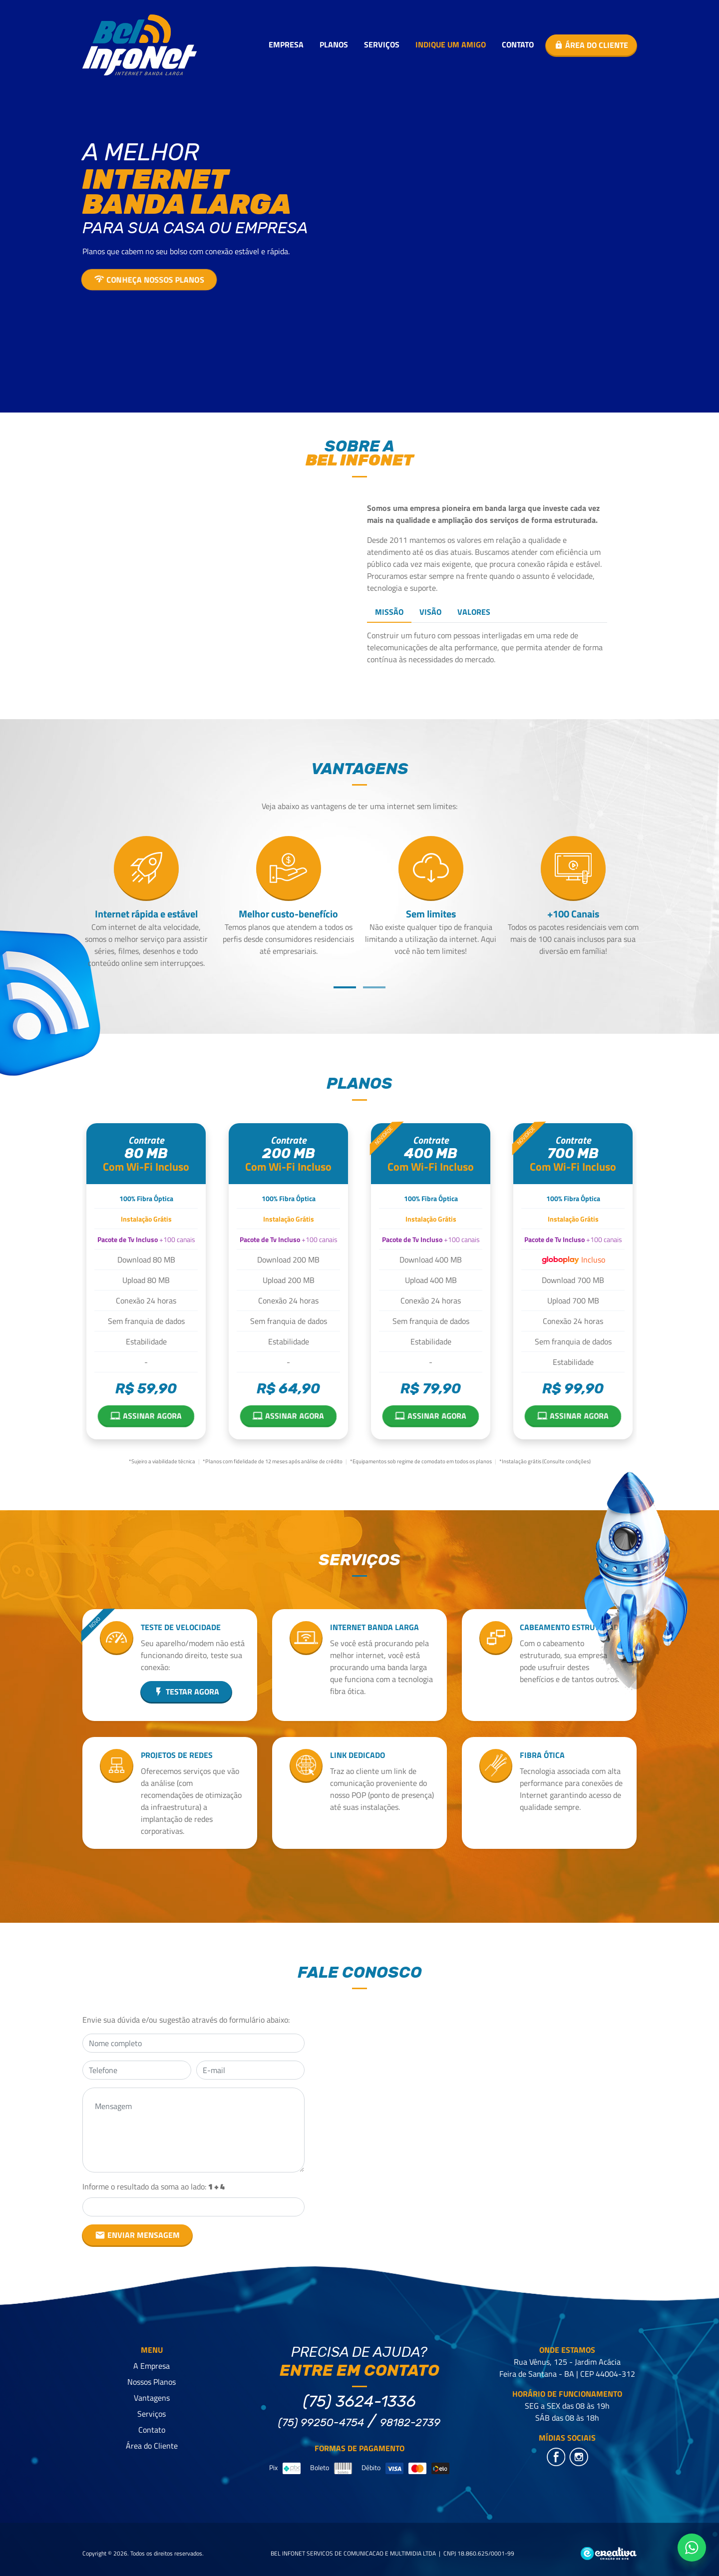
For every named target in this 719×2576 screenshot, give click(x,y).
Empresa (286, 44)
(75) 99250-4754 (321, 2422)
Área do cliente (591, 45)
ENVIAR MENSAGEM (137, 2235)
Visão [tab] (430, 612)
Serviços (381, 44)
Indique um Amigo (450, 44)
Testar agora (186, 1692)
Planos (334, 44)
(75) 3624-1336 (359, 2401)
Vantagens (152, 2398)
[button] (345, 987)
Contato (518, 44)
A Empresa (151, 2366)
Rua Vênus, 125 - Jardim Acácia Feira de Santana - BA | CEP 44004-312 (567, 2368)
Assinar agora (146, 1415)
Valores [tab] (473, 612)
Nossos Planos (151, 2382)
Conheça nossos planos (149, 280)
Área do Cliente (152, 2446)
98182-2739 (410, 2422)
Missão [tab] (389, 612)
